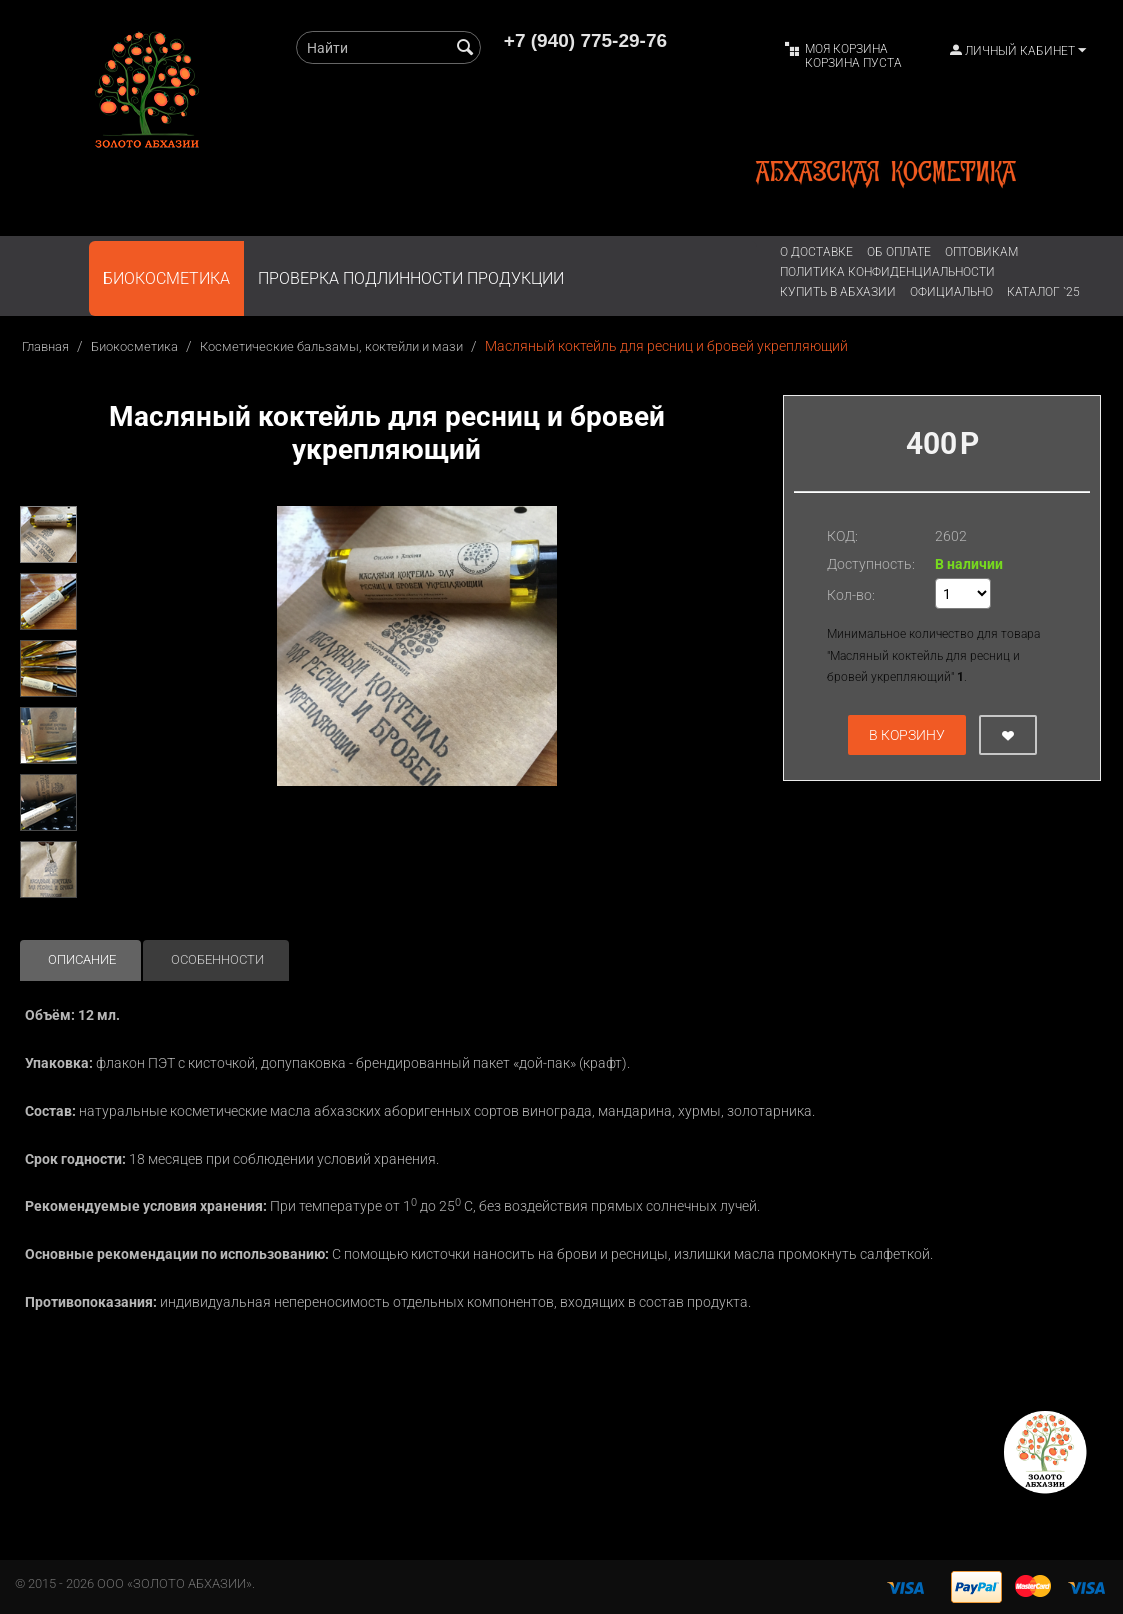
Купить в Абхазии (838, 292)
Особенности (217, 959)
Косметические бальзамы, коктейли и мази (331, 346)
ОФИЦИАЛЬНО (951, 292)
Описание (82, 959)
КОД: (842, 536)
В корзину (907, 735)
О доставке (816, 252)
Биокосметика (166, 278)
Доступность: (871, 564)
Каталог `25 (1043, 292)
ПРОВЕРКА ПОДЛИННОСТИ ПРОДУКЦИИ (411, 278)
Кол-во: (851, 595)
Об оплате (899, 252)
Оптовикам (981, 252)
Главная (45, 346)
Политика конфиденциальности (887, 272)
